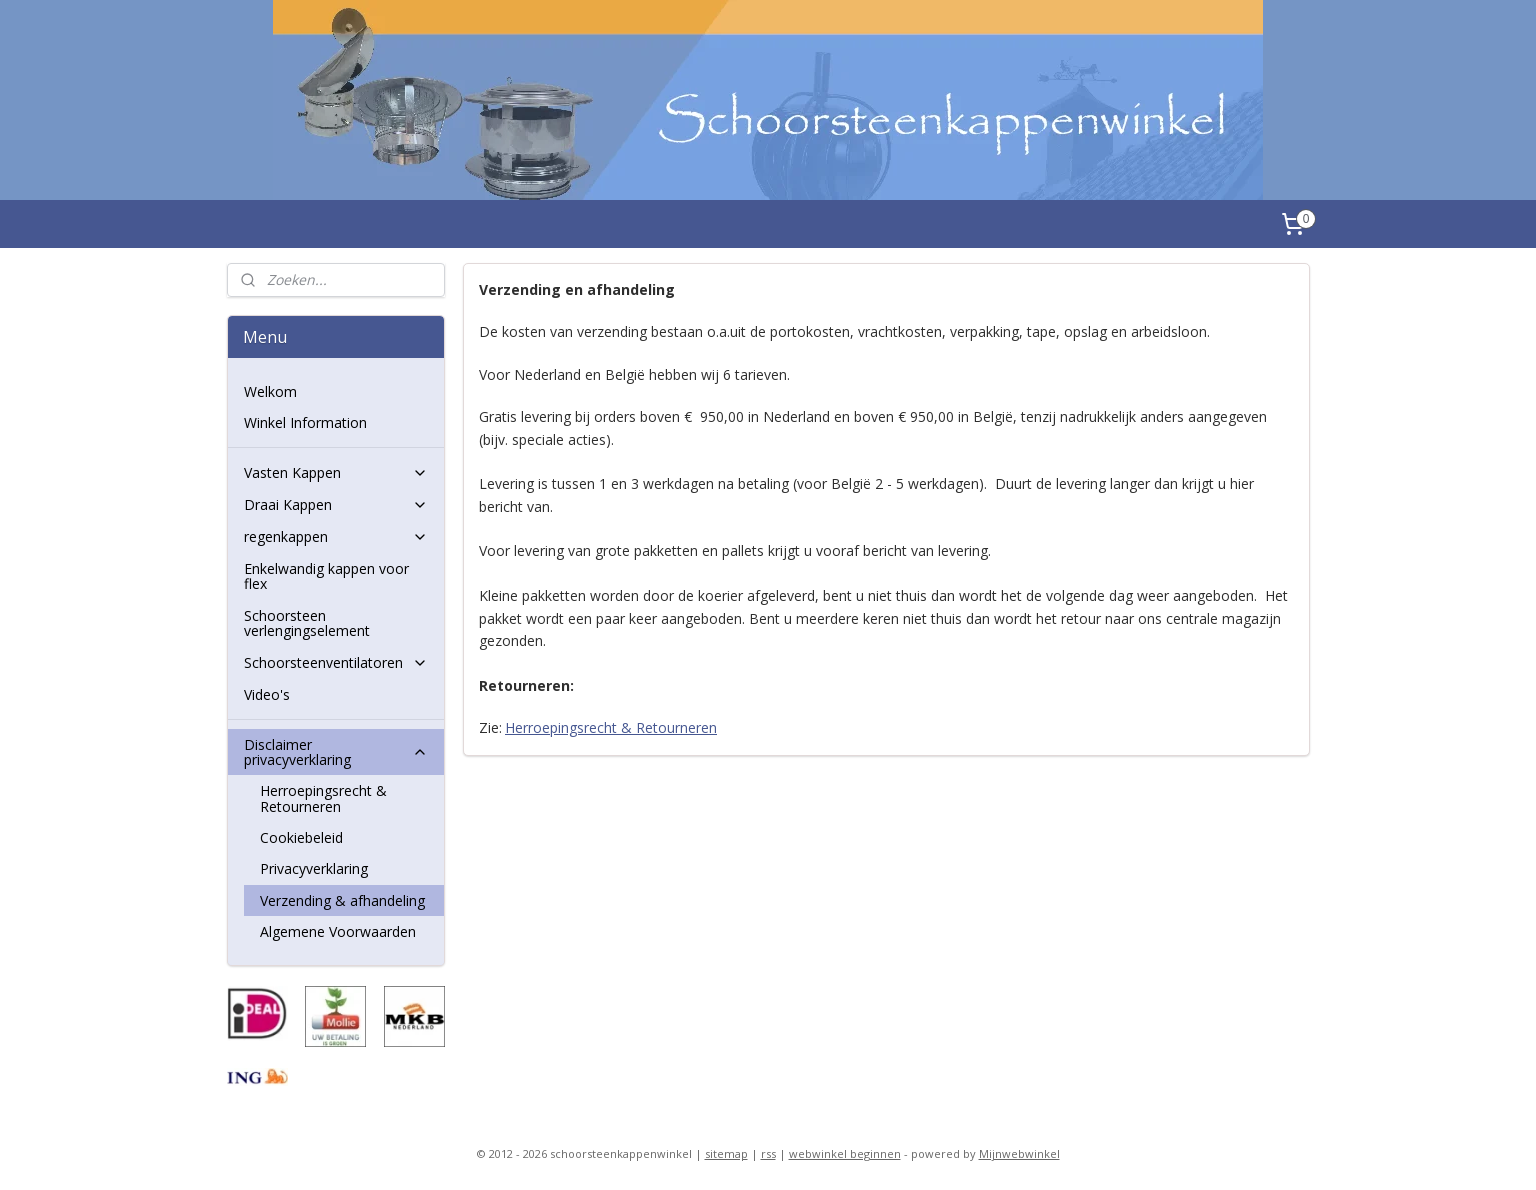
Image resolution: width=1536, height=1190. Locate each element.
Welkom (270, 391)
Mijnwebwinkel (1019, 1153)
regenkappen (336, 536)
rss (768, 1153)
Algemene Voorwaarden (338, 931)
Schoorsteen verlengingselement (307, 623)
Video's (267, 694)
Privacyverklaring (314, 868)
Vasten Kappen (336, 472)
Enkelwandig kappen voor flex (326, 576)
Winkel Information (305, 422)
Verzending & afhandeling (342, 900)
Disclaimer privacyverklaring (336, 752)
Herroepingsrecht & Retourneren (611, 727)
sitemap (726, 1153)
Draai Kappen (336, 504)
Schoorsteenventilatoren (336, 662)
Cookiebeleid (301, 837)
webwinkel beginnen (845, 1153)
